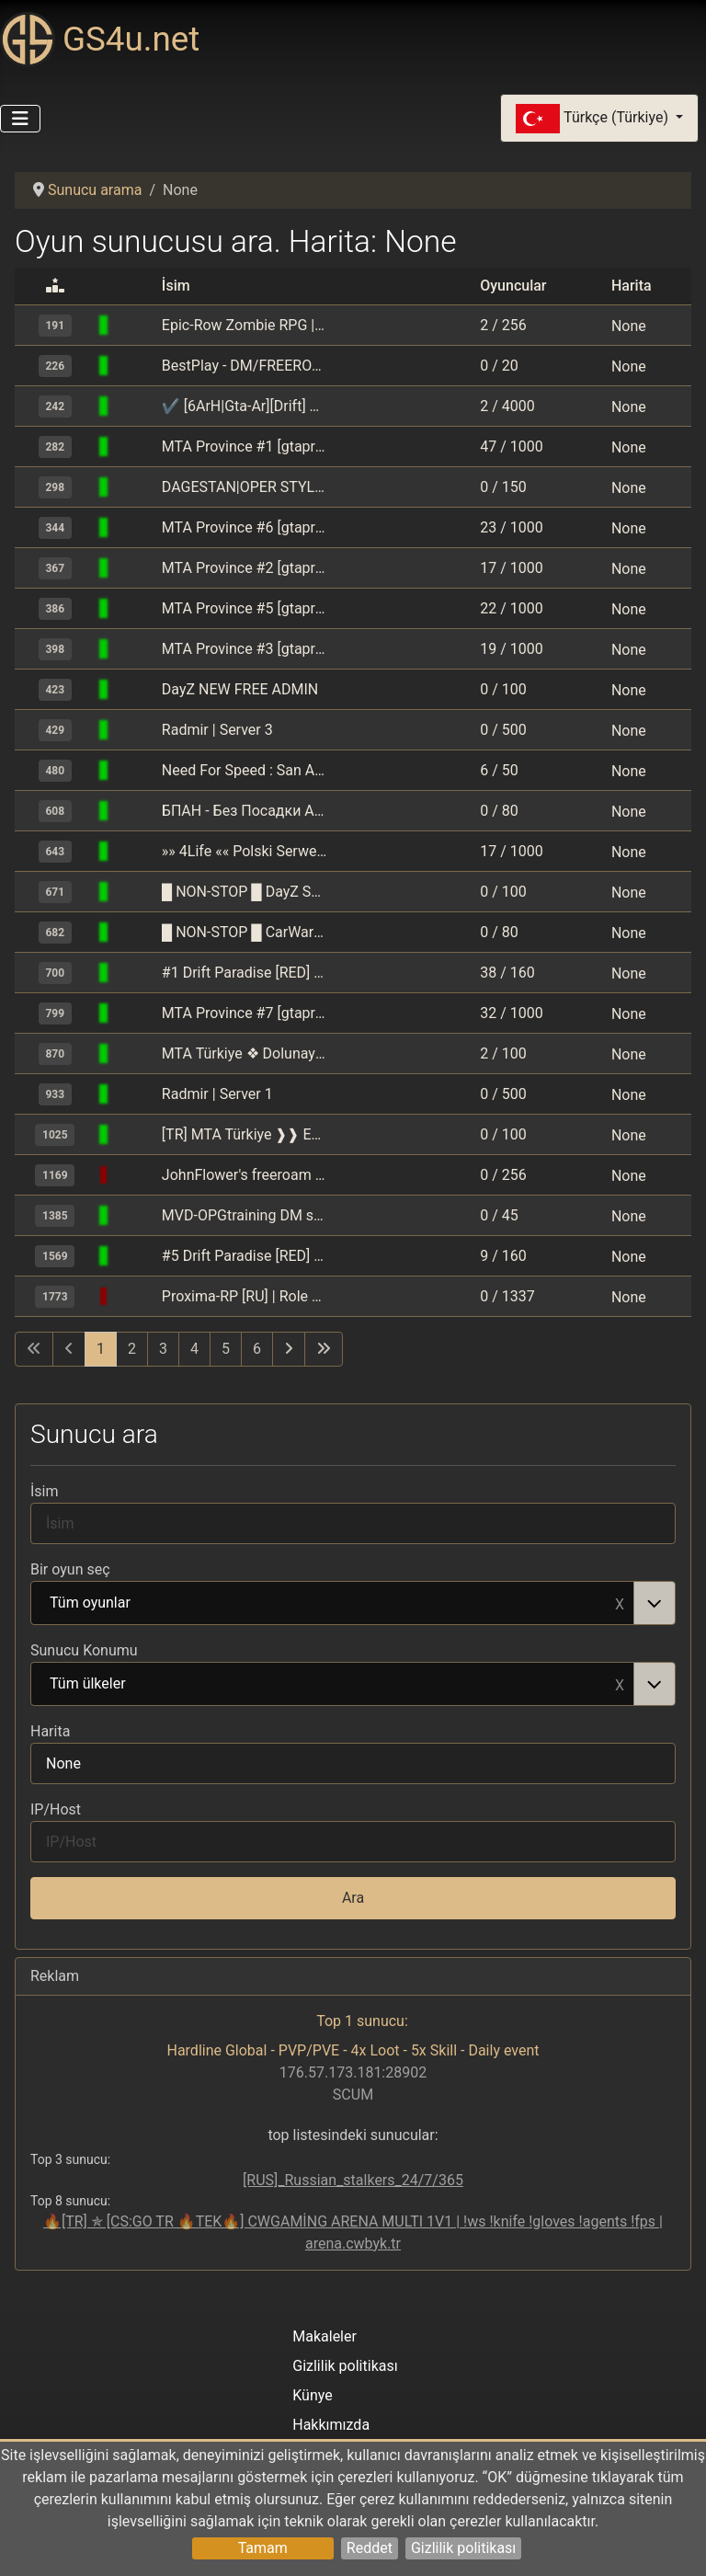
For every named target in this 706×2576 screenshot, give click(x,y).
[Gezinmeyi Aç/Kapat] (20, 118)
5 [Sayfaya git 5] (226, 1348)
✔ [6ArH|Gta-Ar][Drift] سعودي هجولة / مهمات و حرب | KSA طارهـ (244, 406)
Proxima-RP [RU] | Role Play (244, 1296)
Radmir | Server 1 (217, 1094)
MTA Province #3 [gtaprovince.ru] (244, 649)
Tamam (263, 2548)
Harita (50, 1731)
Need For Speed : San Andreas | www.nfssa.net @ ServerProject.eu (244, 770)
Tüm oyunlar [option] (333, 1604)
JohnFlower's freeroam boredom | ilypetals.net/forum (244, 1175)
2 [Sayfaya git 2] (132, 1348)
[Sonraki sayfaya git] (288, 1349)
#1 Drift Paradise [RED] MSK (244, 972)
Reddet (370, 2548)
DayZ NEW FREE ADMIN (240, 689)
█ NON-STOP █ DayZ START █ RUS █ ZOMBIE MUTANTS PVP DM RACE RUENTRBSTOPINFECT (244, 891)
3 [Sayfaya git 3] (163, 1348)
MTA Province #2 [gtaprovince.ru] (244, 568)
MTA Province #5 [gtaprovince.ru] (244, 608)
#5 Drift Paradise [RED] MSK (244, 1256)
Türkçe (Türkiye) (594, 118)
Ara (353, 1897)
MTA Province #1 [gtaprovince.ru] (244, 446)
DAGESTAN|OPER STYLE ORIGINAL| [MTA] (244, 487)
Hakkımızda (331, 2424)
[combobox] (353, 1603)
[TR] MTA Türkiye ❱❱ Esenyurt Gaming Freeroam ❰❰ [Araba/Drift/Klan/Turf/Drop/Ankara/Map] (244, 1134)
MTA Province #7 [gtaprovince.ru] (244, 1013)
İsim (44, 1491)
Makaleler (324, 2336)
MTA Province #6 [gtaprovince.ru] (244, 527)
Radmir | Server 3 (217, 729)
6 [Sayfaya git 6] (257, 1348)
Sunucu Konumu (84, 1650)
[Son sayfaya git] (323, 1349)
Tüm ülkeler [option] (333, 1685)
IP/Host (55, 1809)
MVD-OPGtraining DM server (244, 1215)
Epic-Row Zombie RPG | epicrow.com (244, 325)
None (628, 325)
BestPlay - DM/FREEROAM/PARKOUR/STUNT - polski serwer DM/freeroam (244, 365)
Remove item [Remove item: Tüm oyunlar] (619, 1603)
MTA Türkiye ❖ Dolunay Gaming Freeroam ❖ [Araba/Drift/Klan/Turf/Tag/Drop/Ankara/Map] (244, 1053)
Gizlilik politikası (463, 2548)
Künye (312, 2395)
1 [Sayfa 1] (101, 1348)
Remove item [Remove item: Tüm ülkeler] (619, 1684)
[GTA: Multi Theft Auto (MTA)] (136, 325)
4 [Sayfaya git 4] (194, 1348)
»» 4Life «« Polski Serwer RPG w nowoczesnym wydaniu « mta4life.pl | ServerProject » (244, 851)
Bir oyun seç (70, 1569)
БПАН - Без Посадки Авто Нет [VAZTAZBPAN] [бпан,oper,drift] (244, 810)
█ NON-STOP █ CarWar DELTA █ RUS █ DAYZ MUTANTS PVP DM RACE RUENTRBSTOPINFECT (244, 932)
